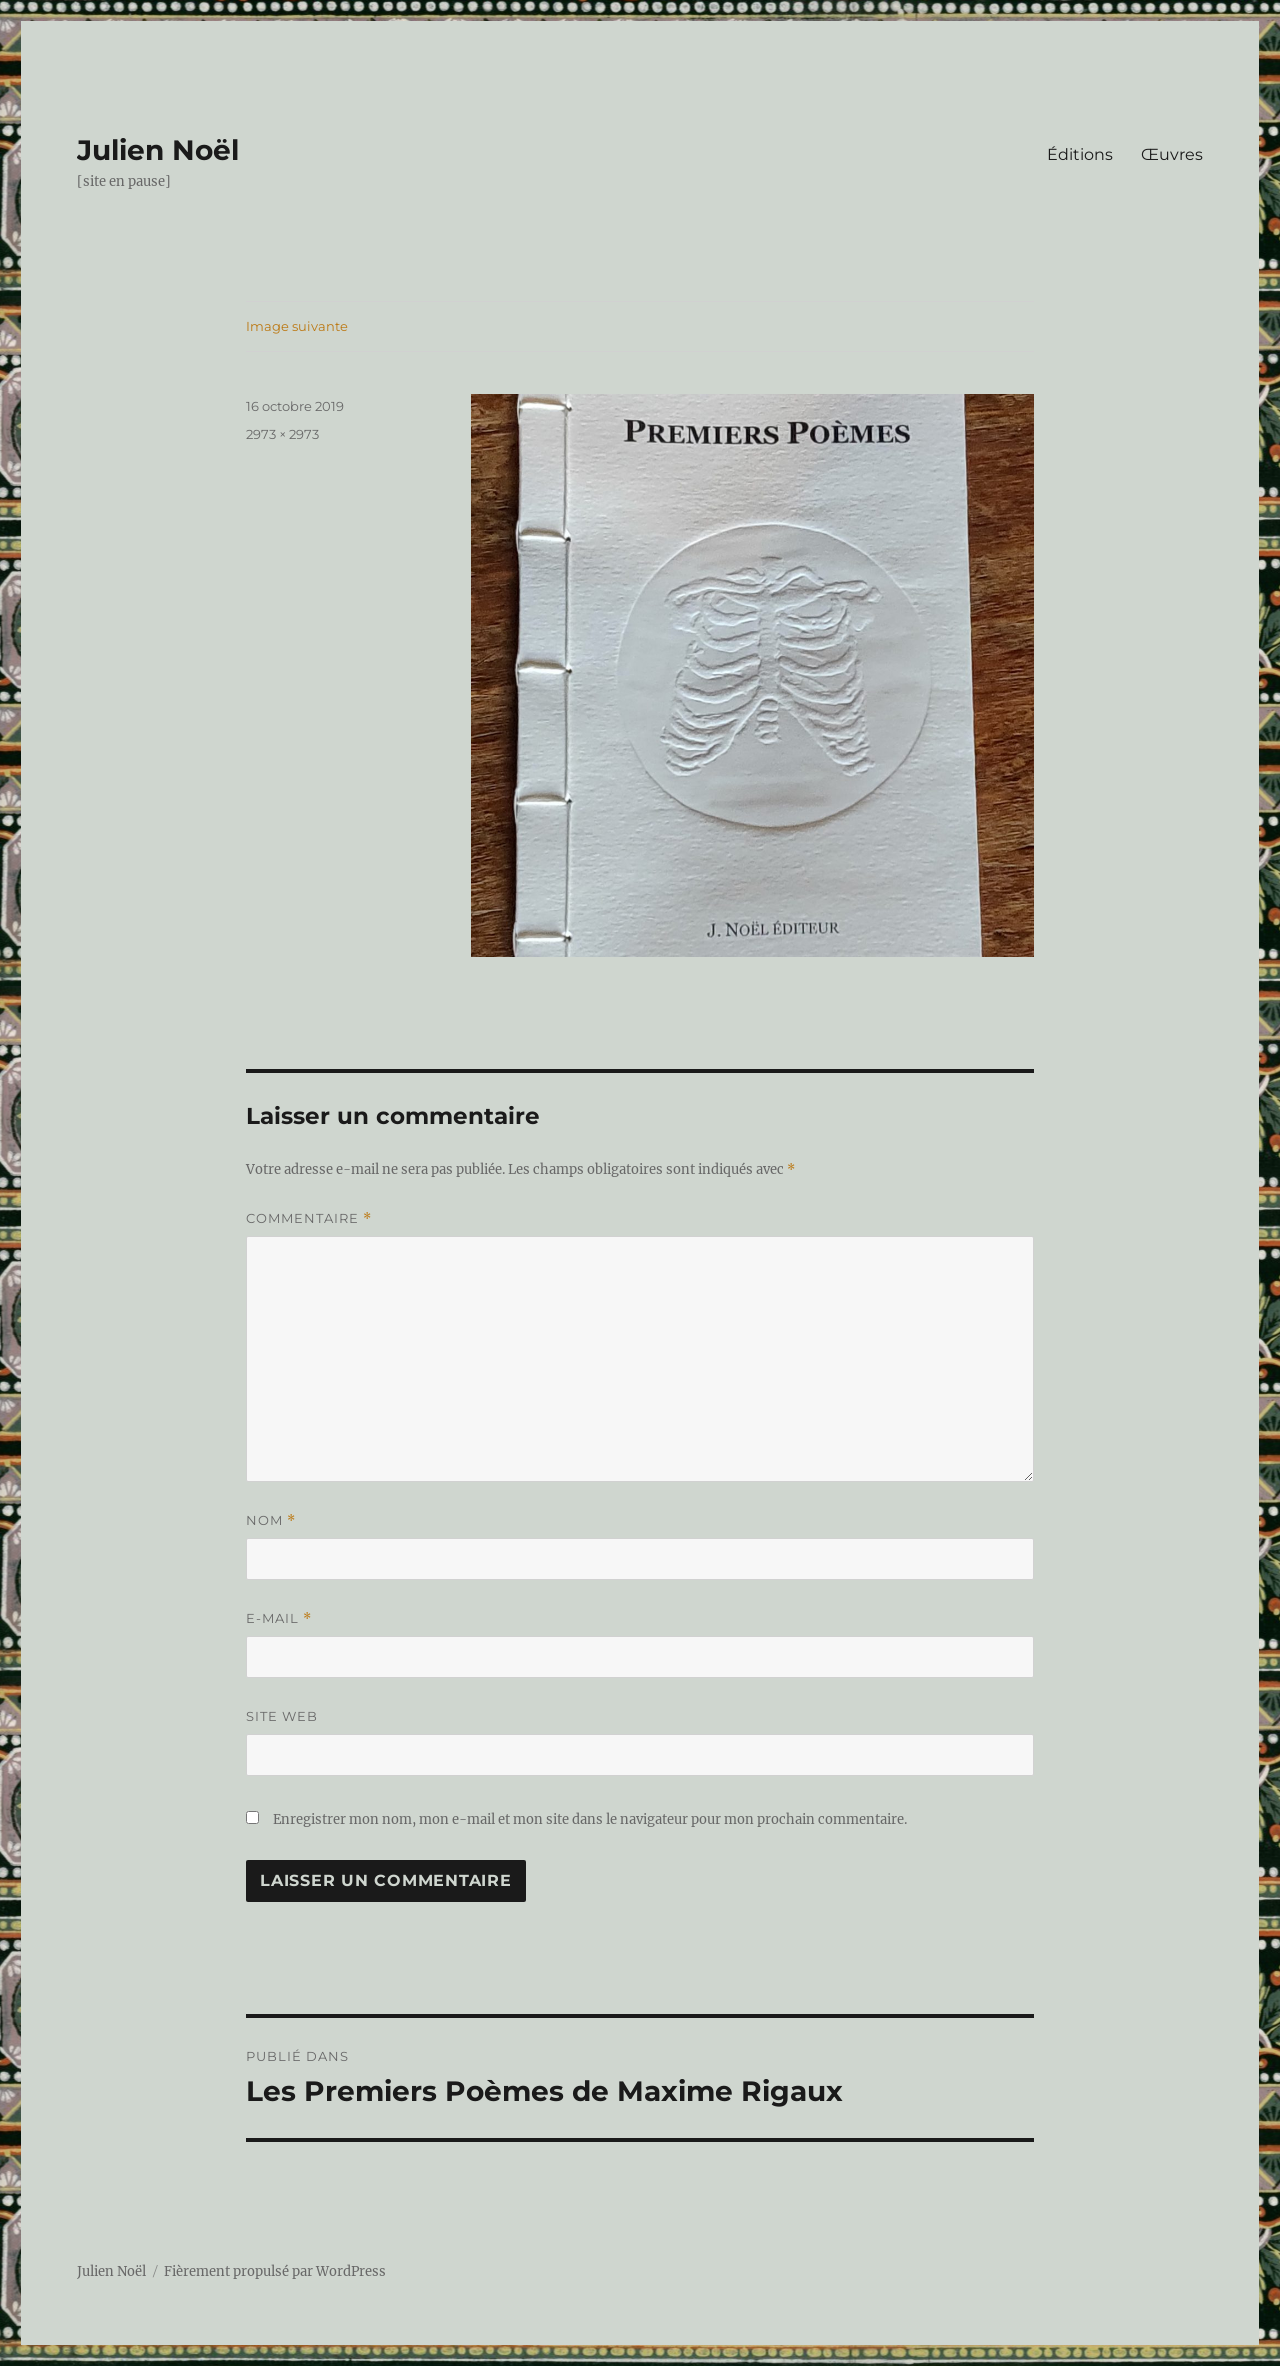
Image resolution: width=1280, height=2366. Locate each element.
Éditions (1080, 154)
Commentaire (309, 1218)
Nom (271, 1520)
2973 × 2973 (282, 434)
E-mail (279, 1618)
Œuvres (1172, 154)
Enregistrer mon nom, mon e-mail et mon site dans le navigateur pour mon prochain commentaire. (590, 1819)
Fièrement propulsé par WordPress (275, 2271)
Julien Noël (158, 150)
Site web (282, 1716)
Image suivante (297, 326)
